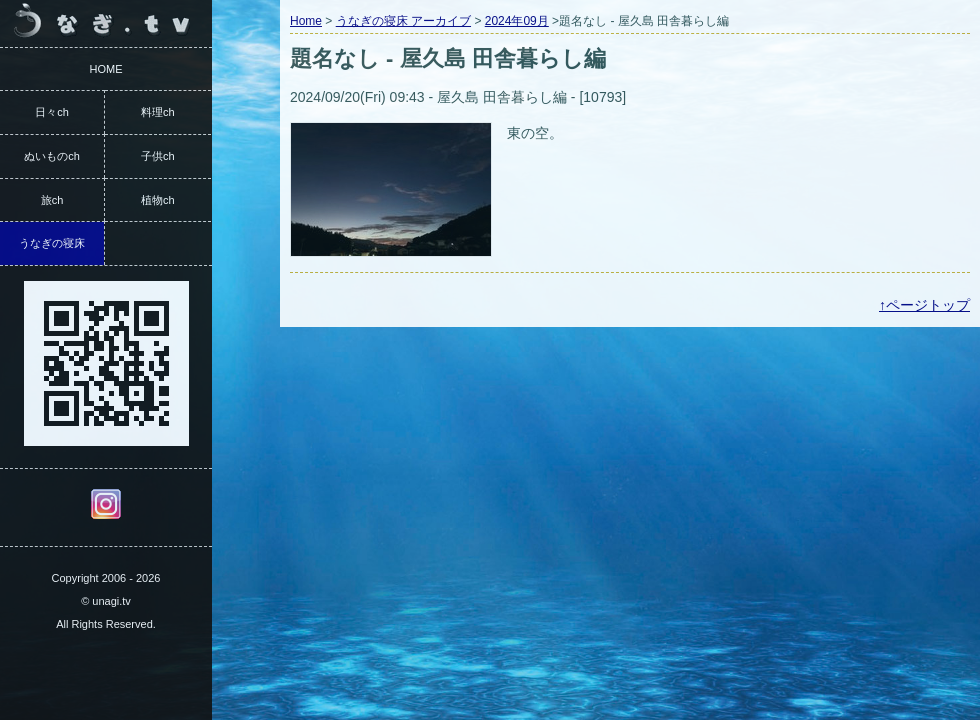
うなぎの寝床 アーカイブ (403, 21)
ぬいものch (52, 156)
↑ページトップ (924, 305)
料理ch (158, 112)
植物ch (158, 200)
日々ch (52, 112)
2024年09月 (517, 21)
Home (306, 21)
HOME (106, 69)
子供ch (158, 156)
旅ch (52, 200)
